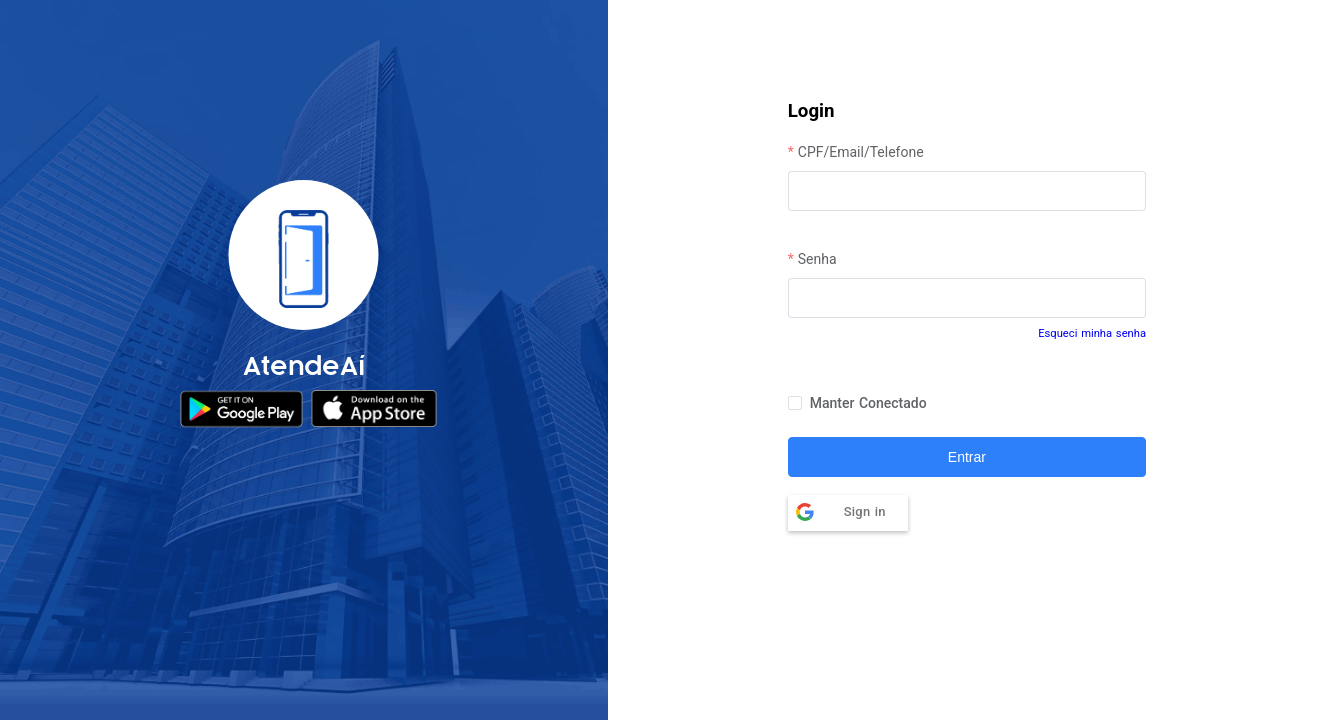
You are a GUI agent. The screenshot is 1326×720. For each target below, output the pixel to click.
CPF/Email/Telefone (861, 152)
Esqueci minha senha (1092, 333)
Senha (817, 259)
